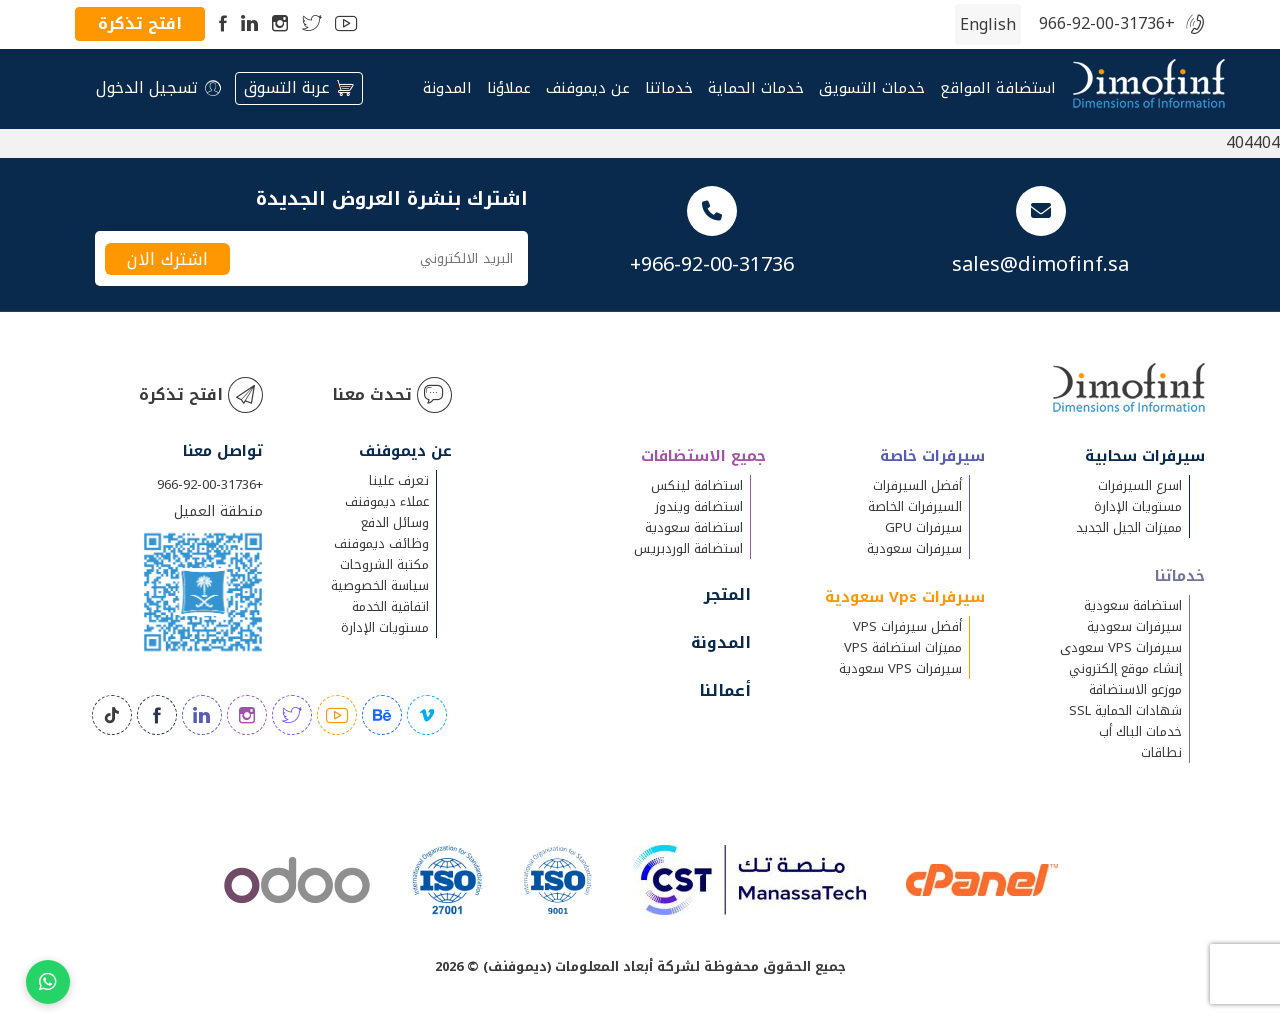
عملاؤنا (509, 88)
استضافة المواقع (998, 88)
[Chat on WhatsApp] (48, 982)
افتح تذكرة (140, 23)
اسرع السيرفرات (1140, 485)
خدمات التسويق (872, 88)
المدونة (447, 88)
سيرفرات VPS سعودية (900, 668)
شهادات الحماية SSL (1125, 710)
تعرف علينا (399, 480)
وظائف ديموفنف (381, 543)
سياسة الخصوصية (380, 585)
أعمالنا (725, 690)
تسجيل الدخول (158, 87)
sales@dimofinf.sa (1040, 264)
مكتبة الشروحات (384, 564)
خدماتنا (669, 88)
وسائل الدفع (395, 522)
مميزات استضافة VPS (903, 647)
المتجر (727, 594)
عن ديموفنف (588, 88)
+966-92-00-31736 (1107, 24)
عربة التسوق (299, 87)
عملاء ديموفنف (387, 501)
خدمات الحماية (756, 88)
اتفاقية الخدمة (390, 606)
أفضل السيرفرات (917, 485)
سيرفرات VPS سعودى (1121, 647)
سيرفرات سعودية (1134, 626)
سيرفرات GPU (923, 527)
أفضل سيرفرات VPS (907, 626)
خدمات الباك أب (1140, 731)
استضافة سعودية (1133, 605)
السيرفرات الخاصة (915, 506)
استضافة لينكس (697, 485)
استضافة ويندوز (699, 506)
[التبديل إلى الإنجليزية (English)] (988, 25)
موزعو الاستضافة (1135, 689)
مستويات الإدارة (1138, 506)
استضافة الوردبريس (688, 548)
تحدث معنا (392, 395)
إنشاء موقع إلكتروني (1125, 668)
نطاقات (1161, 752)
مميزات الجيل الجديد (1129, 527)
